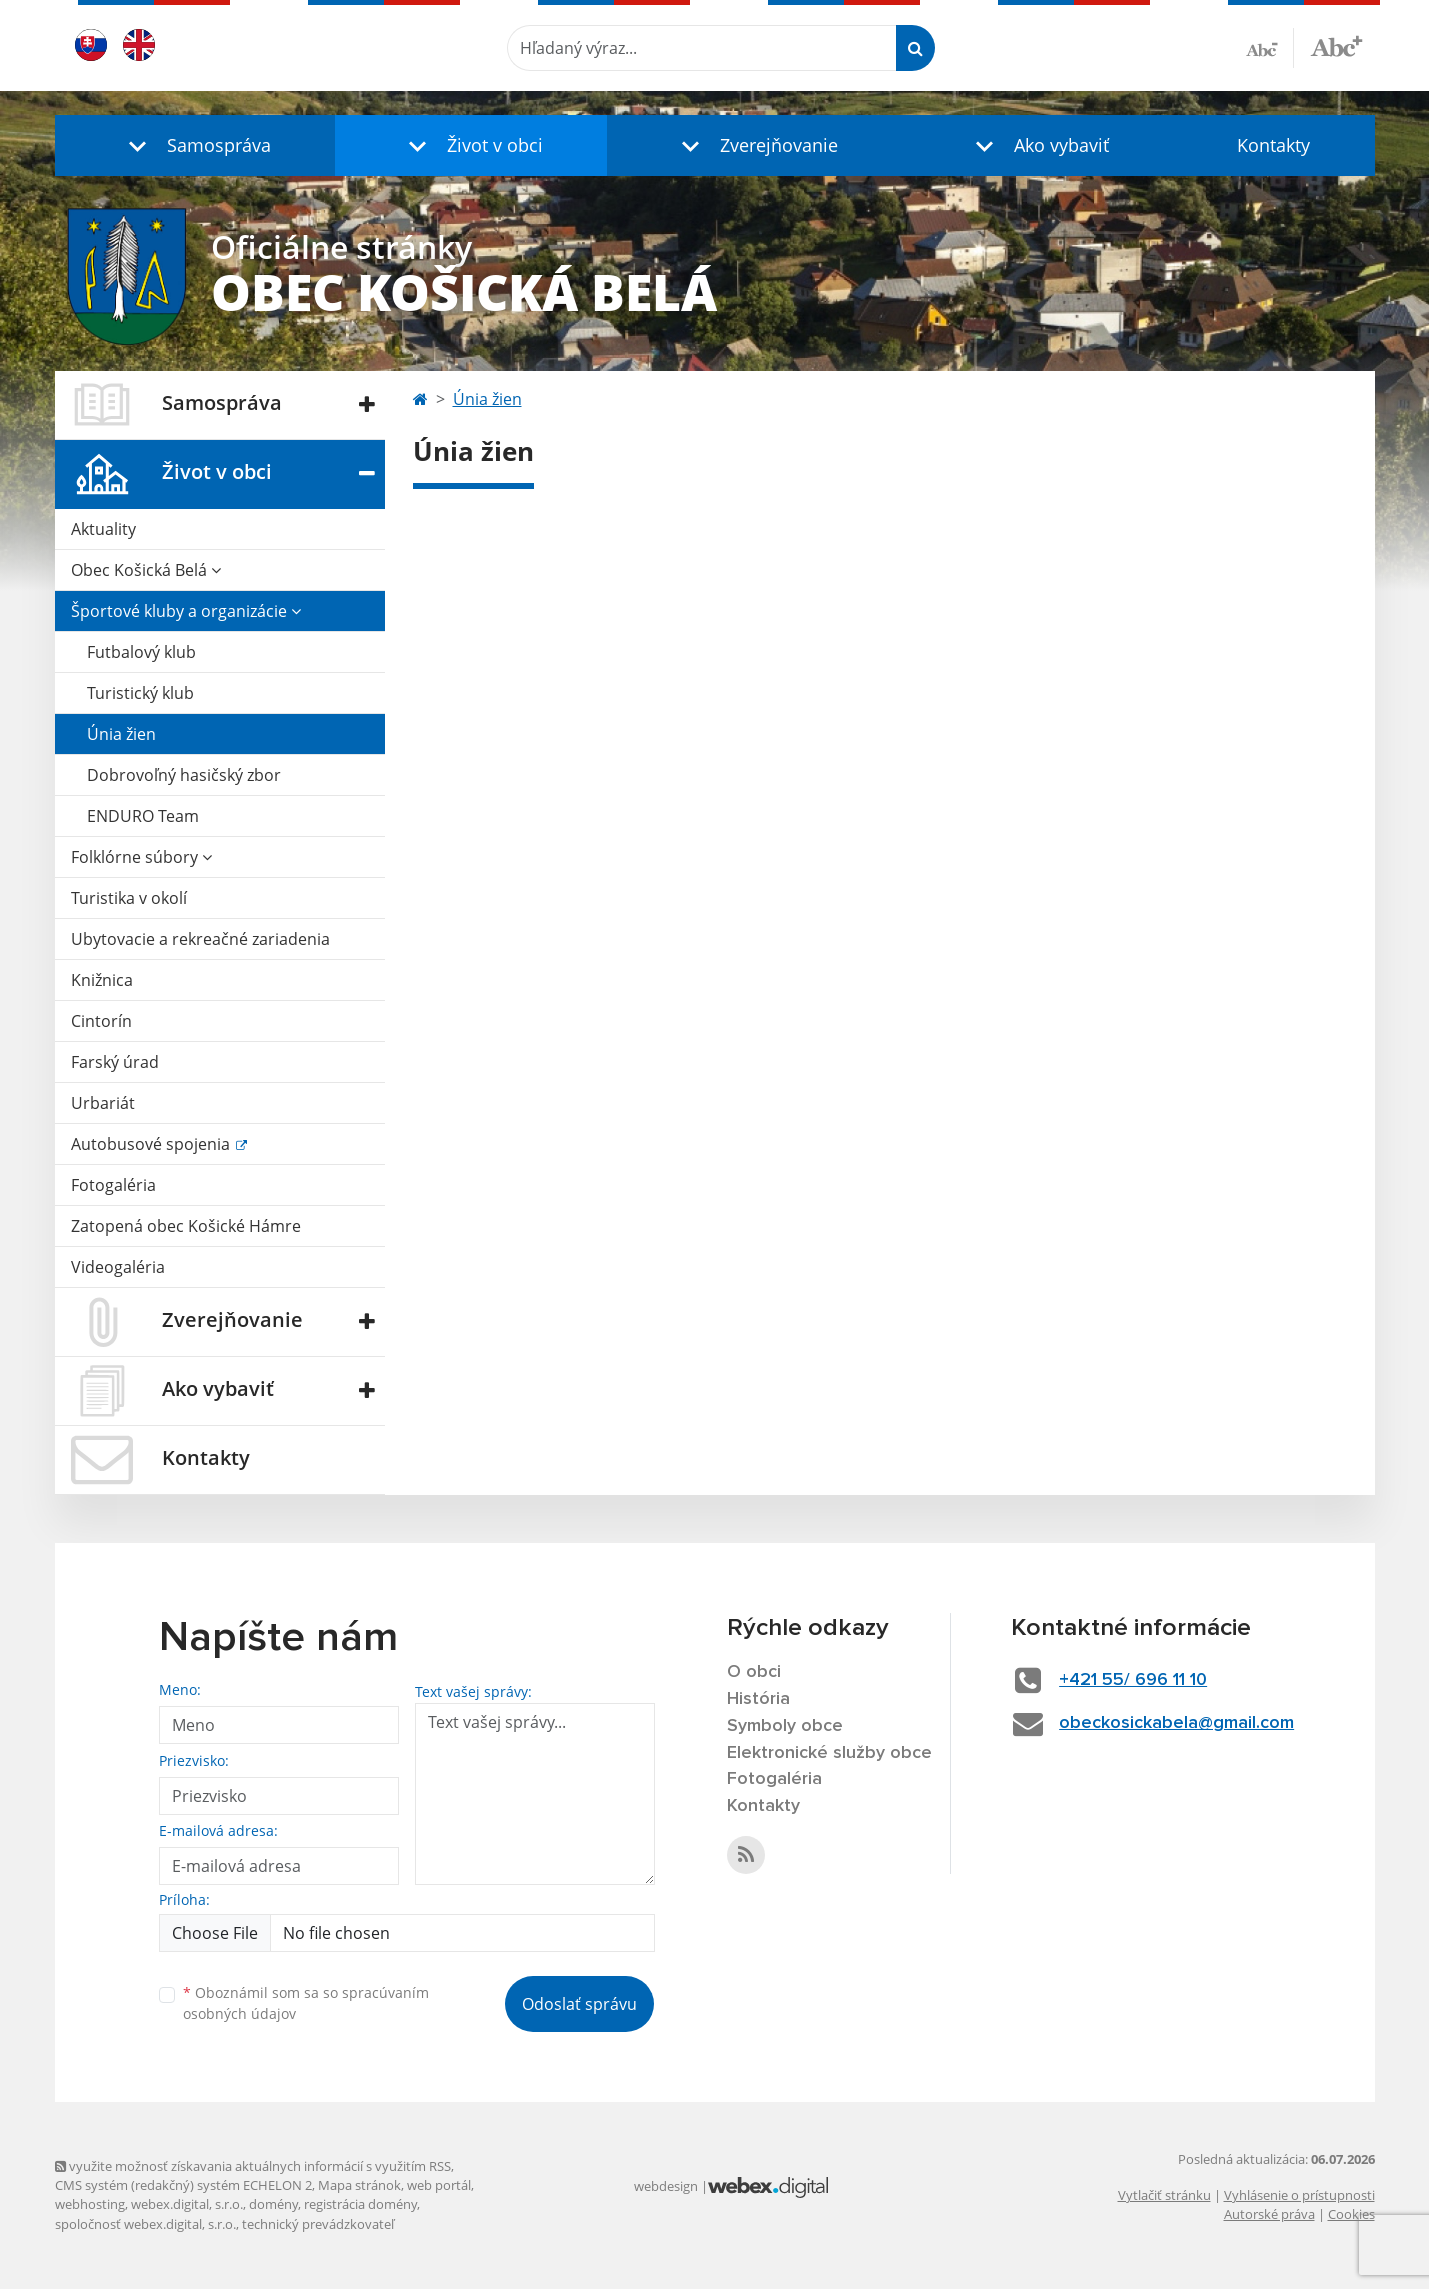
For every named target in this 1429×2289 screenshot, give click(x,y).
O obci (754, 1672)
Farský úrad (115, 1062)
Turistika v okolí (129, 898)
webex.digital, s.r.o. (187, 2204)
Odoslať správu (579, 2004)
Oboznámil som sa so (306, 2003)
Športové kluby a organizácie (186, 611)
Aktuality (103, 529)
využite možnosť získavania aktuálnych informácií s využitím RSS (253, 2166)
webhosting (90, 2204)
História (758, 1699)
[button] (195, 145)
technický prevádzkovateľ (318, 2224)
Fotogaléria (113, 1185)
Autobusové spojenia (152, 1144)
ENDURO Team (143, 816)
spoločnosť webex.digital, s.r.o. (145, 2224)
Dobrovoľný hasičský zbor (184, 775)
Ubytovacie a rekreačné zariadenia (200, 939)
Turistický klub (140, 693)
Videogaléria (118, 1267)
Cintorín (101, 1021)
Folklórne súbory (141, 857)
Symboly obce (785, 1726)
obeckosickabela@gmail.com (1176, 1723)
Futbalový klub (141, 652)
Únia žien (121, 734)
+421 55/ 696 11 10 (1133, 1680)
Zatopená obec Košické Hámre (186, 1226)
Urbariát (103, 1103)
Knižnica (102, 980)
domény (273, 2204)
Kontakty (1273, 145)
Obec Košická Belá (146, 570)
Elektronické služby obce (829, 1753)
